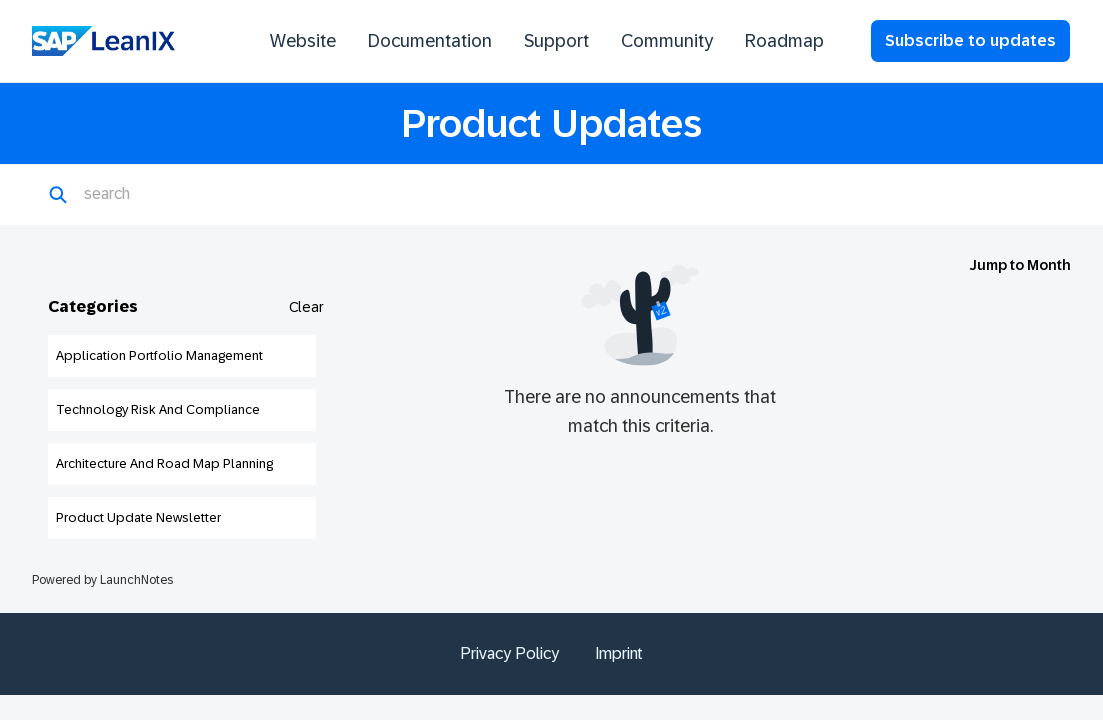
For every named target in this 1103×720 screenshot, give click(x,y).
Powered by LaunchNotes (102, 580)
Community (667, 41)
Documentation (430, 41)
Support (556, 41)
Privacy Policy (509, 653)
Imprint (619, 653)
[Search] (181, 195)
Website (303, 41)
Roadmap (784, 41)
